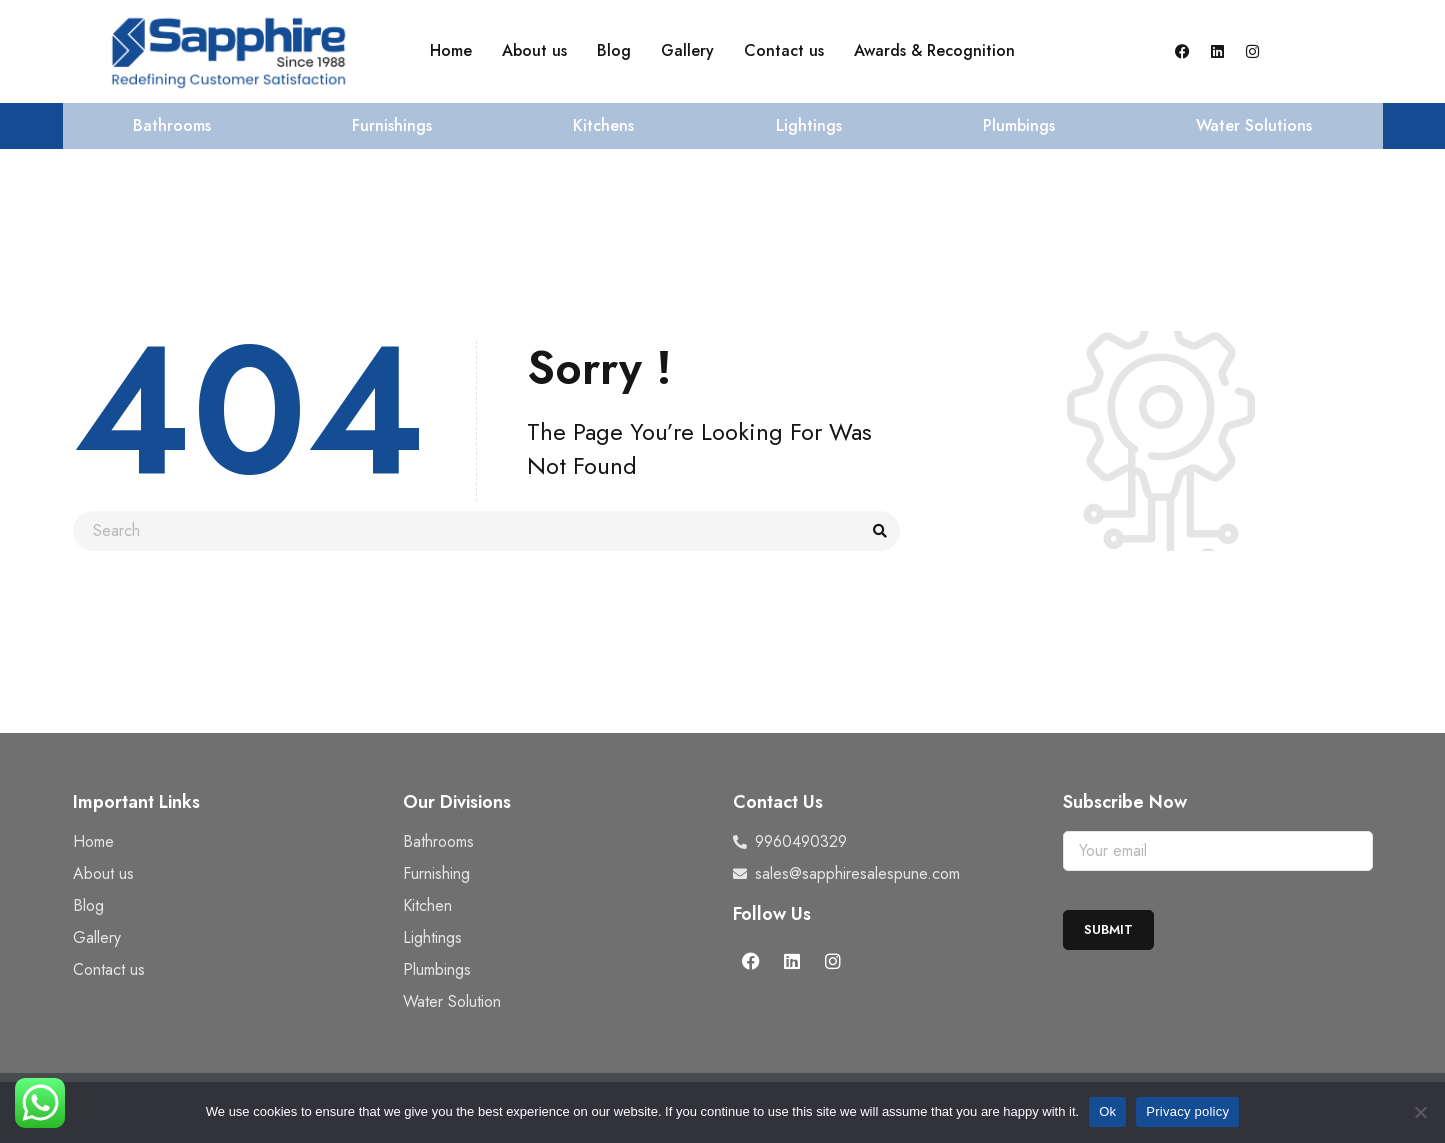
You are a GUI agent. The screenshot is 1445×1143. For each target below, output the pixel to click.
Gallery (687, 50)
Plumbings (1019, 125)
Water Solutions (1254, 125)
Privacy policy (1187, 1111)
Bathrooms (172, 125)
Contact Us (778, 802)
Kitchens (603, 125)
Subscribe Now (1125, 802)
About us (534, 50)
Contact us (784, 50)
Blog (614, 50)
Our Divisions (457, 802)
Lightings (809, 125)
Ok (1107, 1111)
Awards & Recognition (934, 50)
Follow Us (772, 914)
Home (451, 50)
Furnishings (392, 125)
